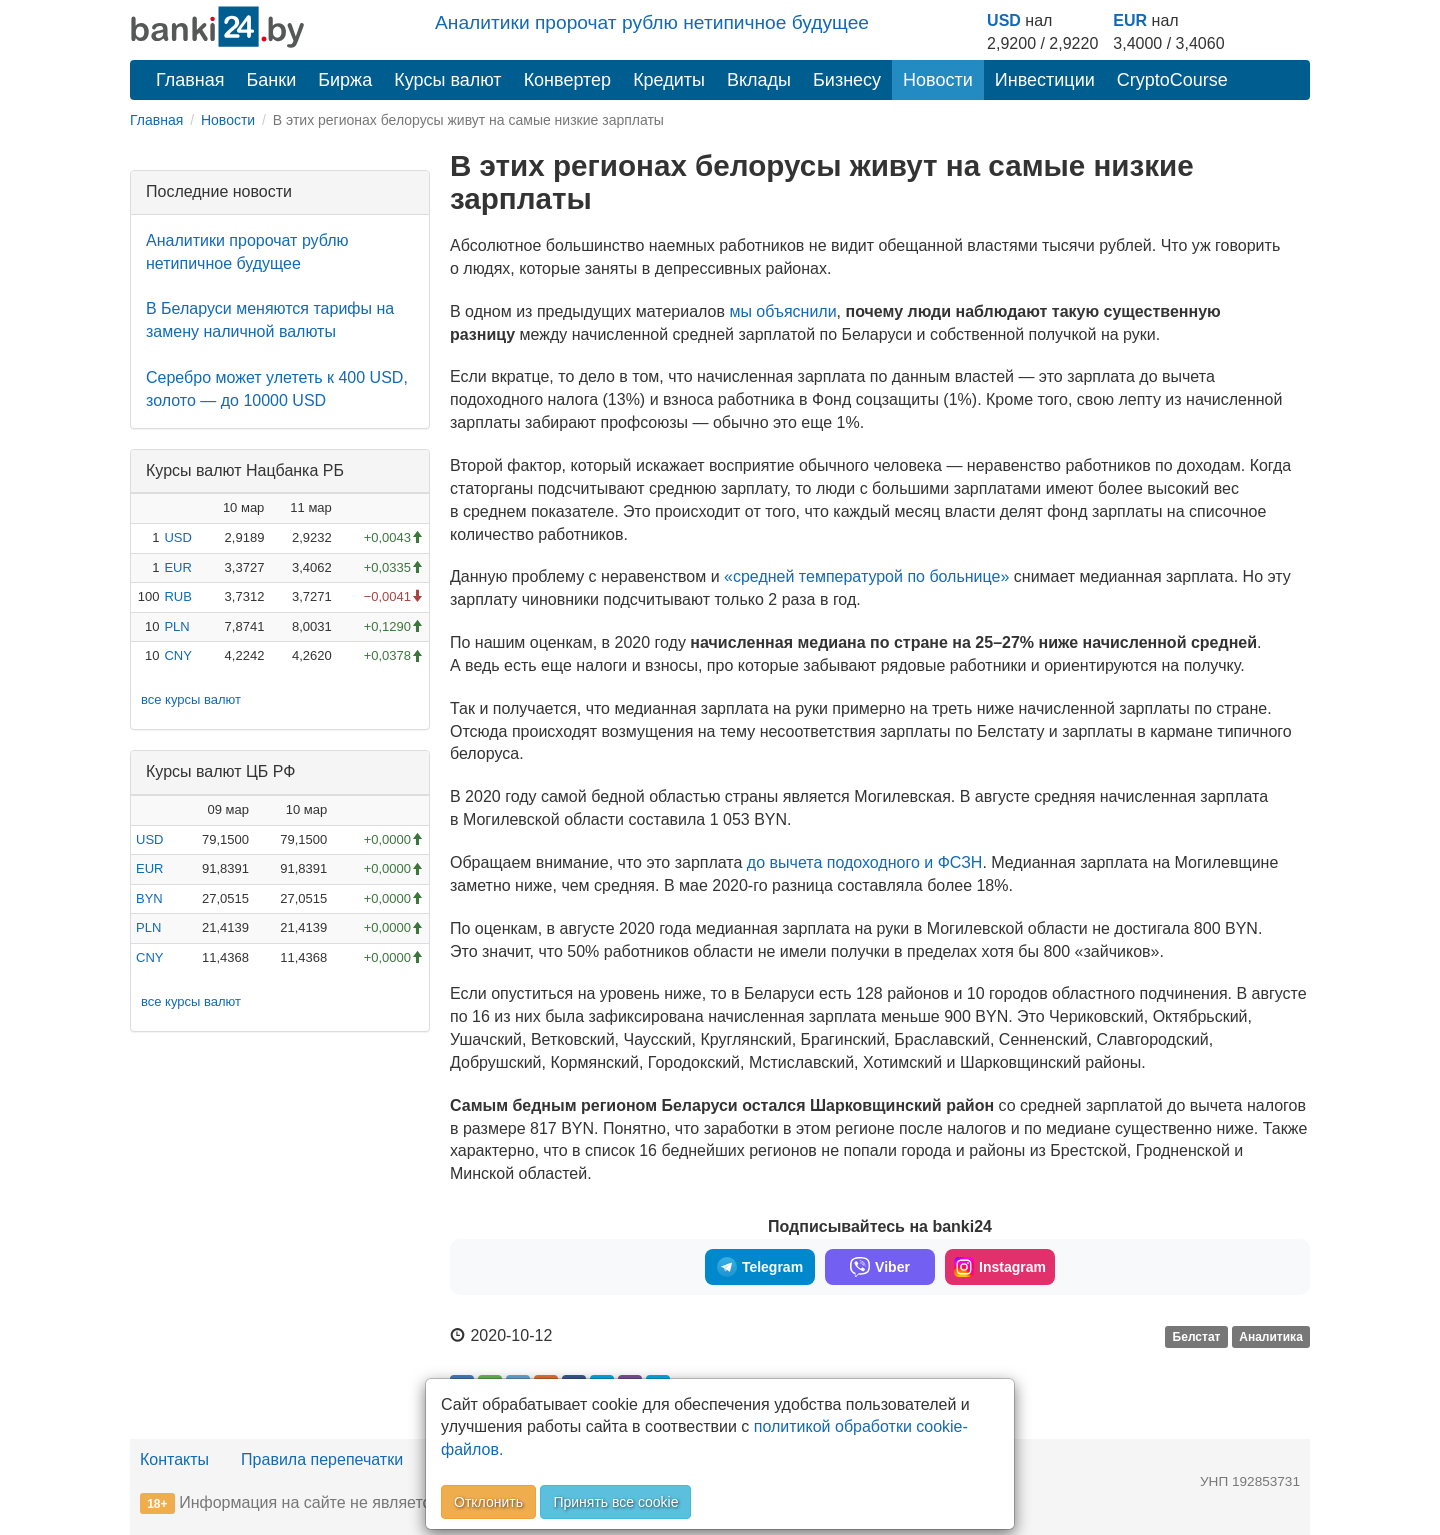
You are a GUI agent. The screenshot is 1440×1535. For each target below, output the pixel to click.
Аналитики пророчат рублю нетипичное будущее (652, 22)
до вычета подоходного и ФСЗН (865, 862)
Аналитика (1271, 1337)
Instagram (1000, 1267)
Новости (938, 80)
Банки (272, 80)
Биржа (345, 80)
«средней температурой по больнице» (866, 576)
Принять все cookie (615, 1502)
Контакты (174, 1459)
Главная (190, 80)
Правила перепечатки (322, 1459)
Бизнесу (847, 80)
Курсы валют (447, 80)
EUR (1130, 20)
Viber (880, 1267)
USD (1004, 20)
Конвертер (568, 80)
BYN (149, 898)
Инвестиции (1045, 80)
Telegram (760, 1267)
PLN (176, 626)
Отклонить (488, 1502)
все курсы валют (191, 699)
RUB (177, 596)
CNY (177, 655)
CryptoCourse (1172, 80)
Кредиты (669, 80)
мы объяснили (782, 311)
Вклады (759, 80)
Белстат (1197, 1337)
